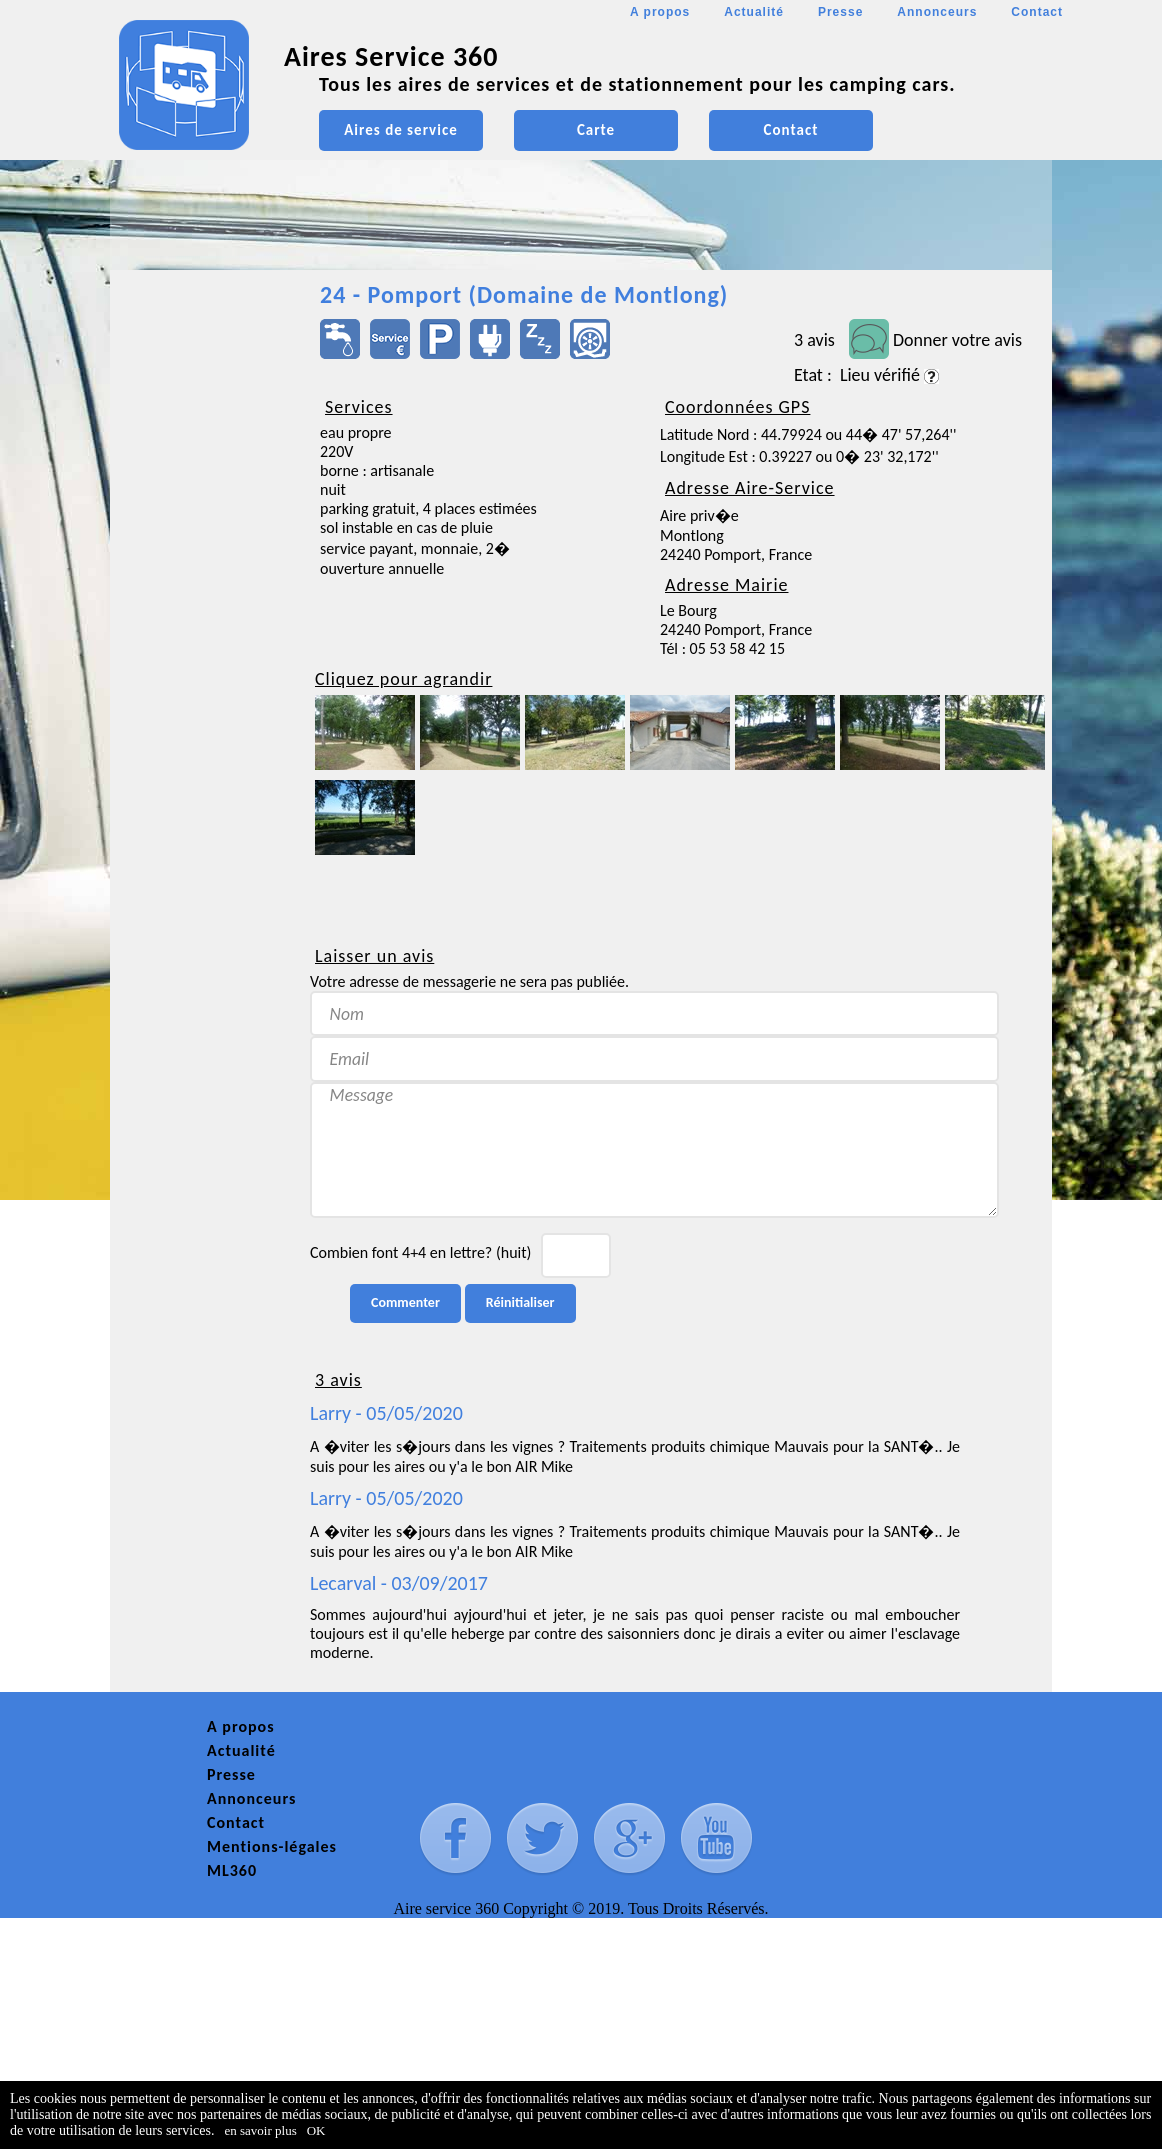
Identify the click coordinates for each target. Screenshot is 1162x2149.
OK (316, 2130)
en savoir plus (261, 2130)
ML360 (232, 1870)
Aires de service (400, 130)
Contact (1037, 12)
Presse (840, 12)
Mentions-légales (272, 1846)
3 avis (814, 340)
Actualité (754, 12)
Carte (596, 130)
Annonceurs (937, 12)
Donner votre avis (957, 340)
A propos (660, 12)
